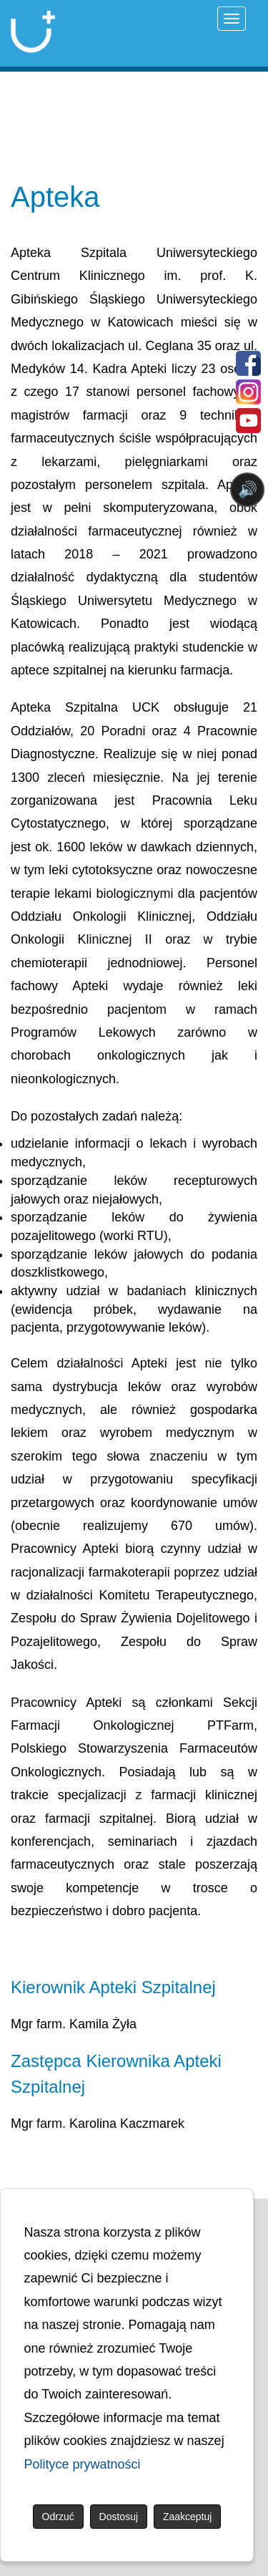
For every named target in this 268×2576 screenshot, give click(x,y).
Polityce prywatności (82, 2464)
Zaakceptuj (187, 2516)
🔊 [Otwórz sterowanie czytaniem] (247, 489)
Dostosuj (118, 2516)
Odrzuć (58, 2516)
